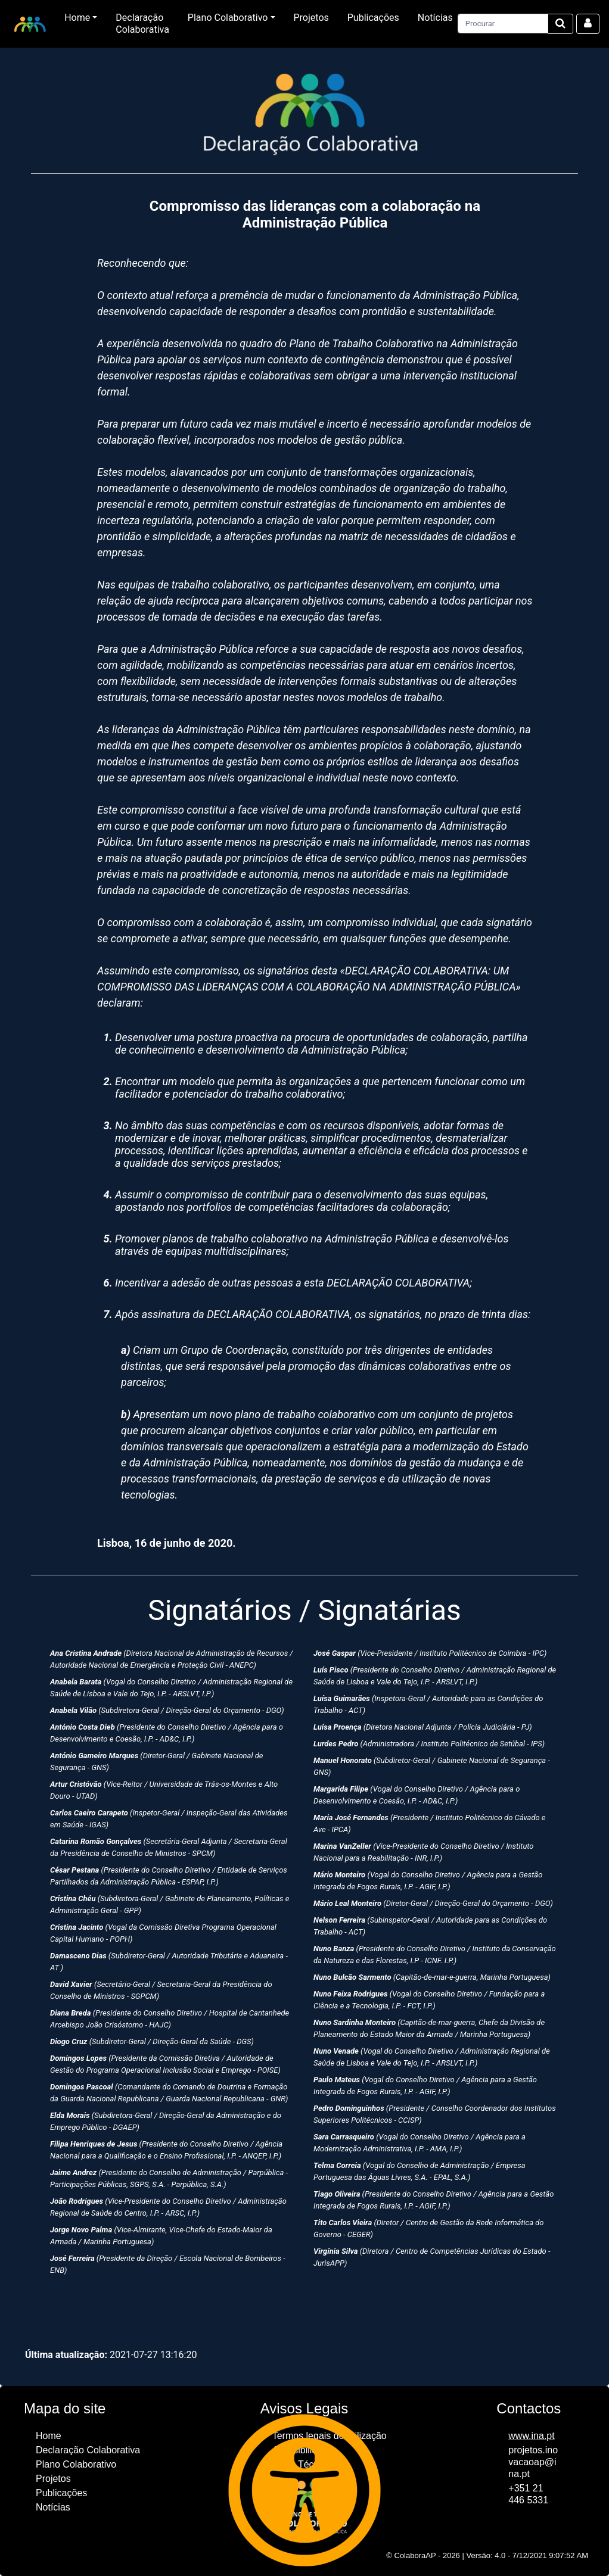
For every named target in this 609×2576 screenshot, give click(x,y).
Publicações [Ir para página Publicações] (373, 17)
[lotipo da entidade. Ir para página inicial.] (30, 24)
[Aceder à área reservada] (587, 24)
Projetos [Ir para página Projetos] (311, 17)
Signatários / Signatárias (304, 1610)
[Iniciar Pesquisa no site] (560, 24)
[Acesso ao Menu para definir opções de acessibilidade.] (304, 2490)
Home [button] (77, 17)
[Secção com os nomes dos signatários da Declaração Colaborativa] (304, 1955)
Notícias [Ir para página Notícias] (435, 17)
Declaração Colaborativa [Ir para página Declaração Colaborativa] (142, 23)
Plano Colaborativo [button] (228, 17)
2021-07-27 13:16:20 (111, 2354)
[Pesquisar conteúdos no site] (503, 24)
